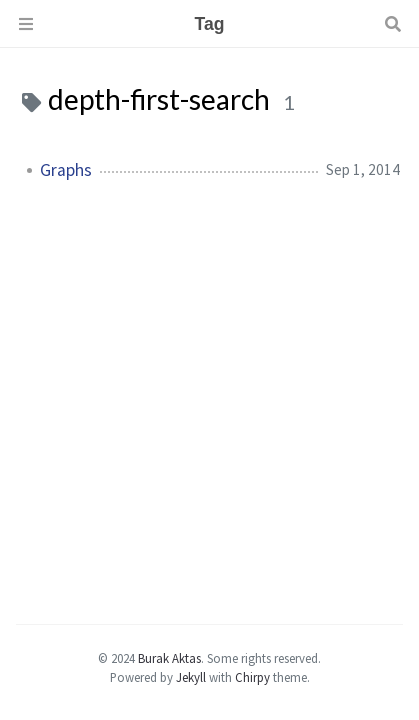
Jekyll (191, 677)
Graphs (66, 170)
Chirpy (252, 677)
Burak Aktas (169, 658)
